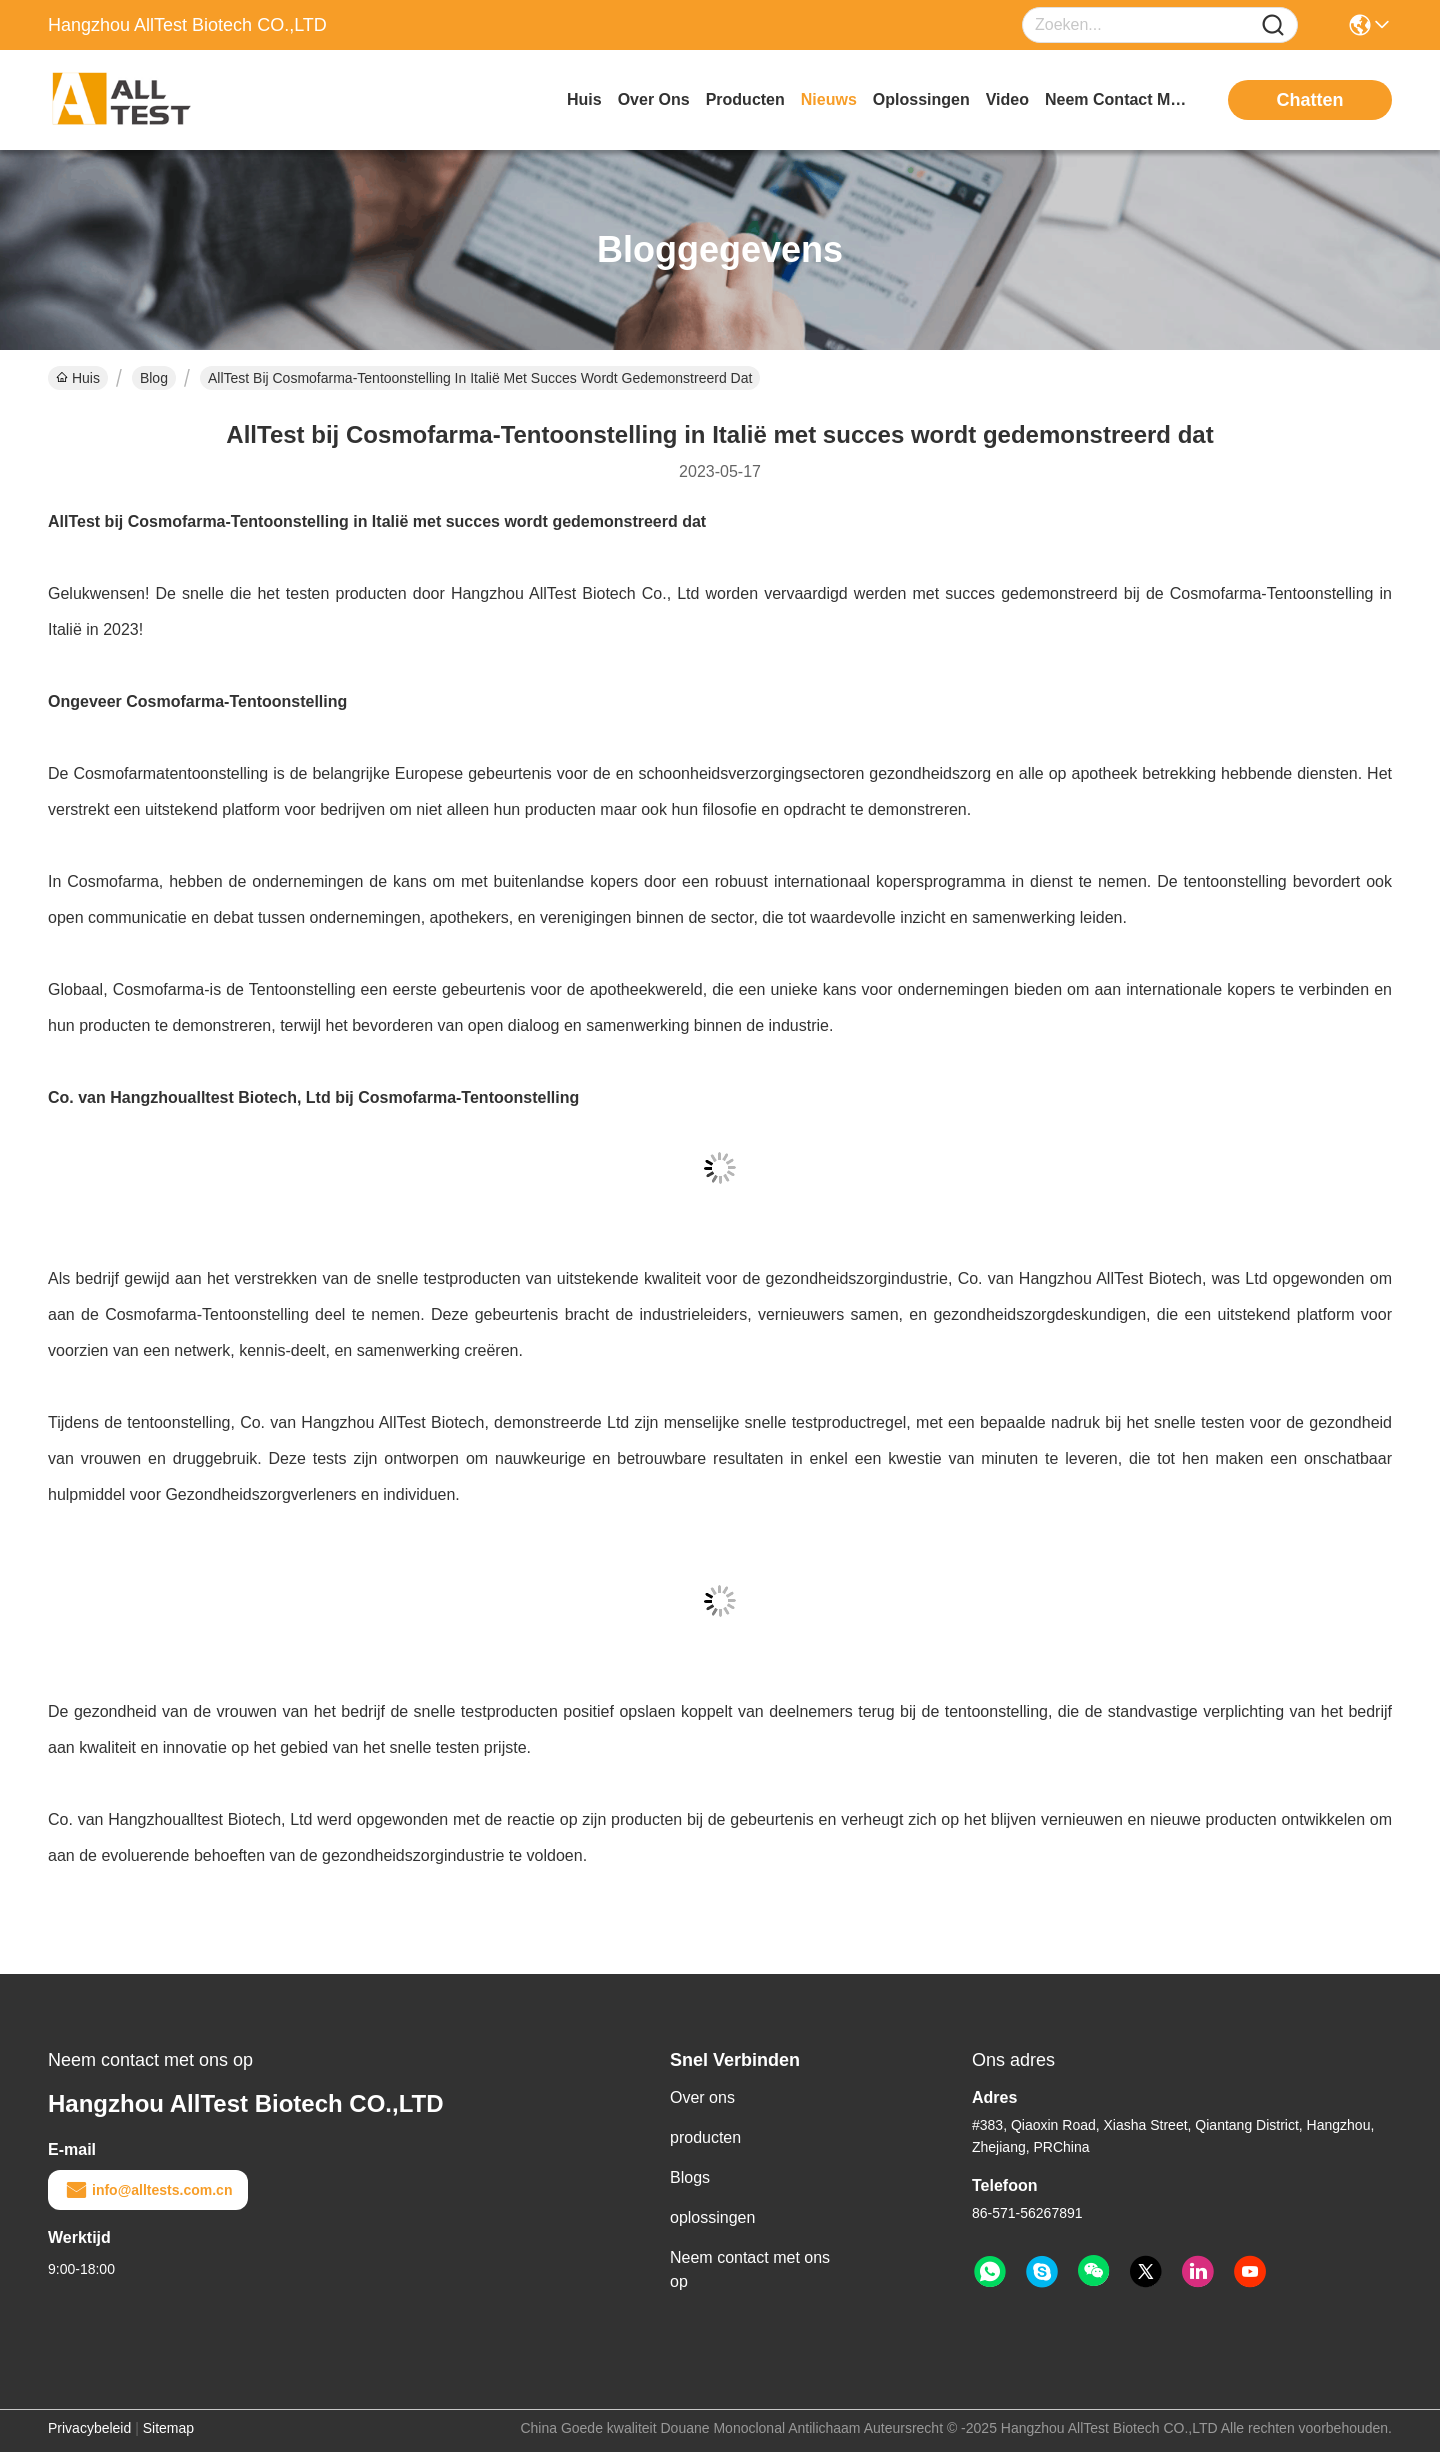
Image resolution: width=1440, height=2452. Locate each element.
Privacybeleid (89, 2428)
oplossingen (921, 99)
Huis (584, 99)
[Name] (1273, 25)
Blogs (690, 2177)
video (1007, 99)
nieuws (829, 99)
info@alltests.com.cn (148, 2190)
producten (745, 99)
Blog (154, 378)
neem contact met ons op (1120, 99)
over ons (654, 99)
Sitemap (168, 2428)
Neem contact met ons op (750, 2269)
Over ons (702, 2097)
